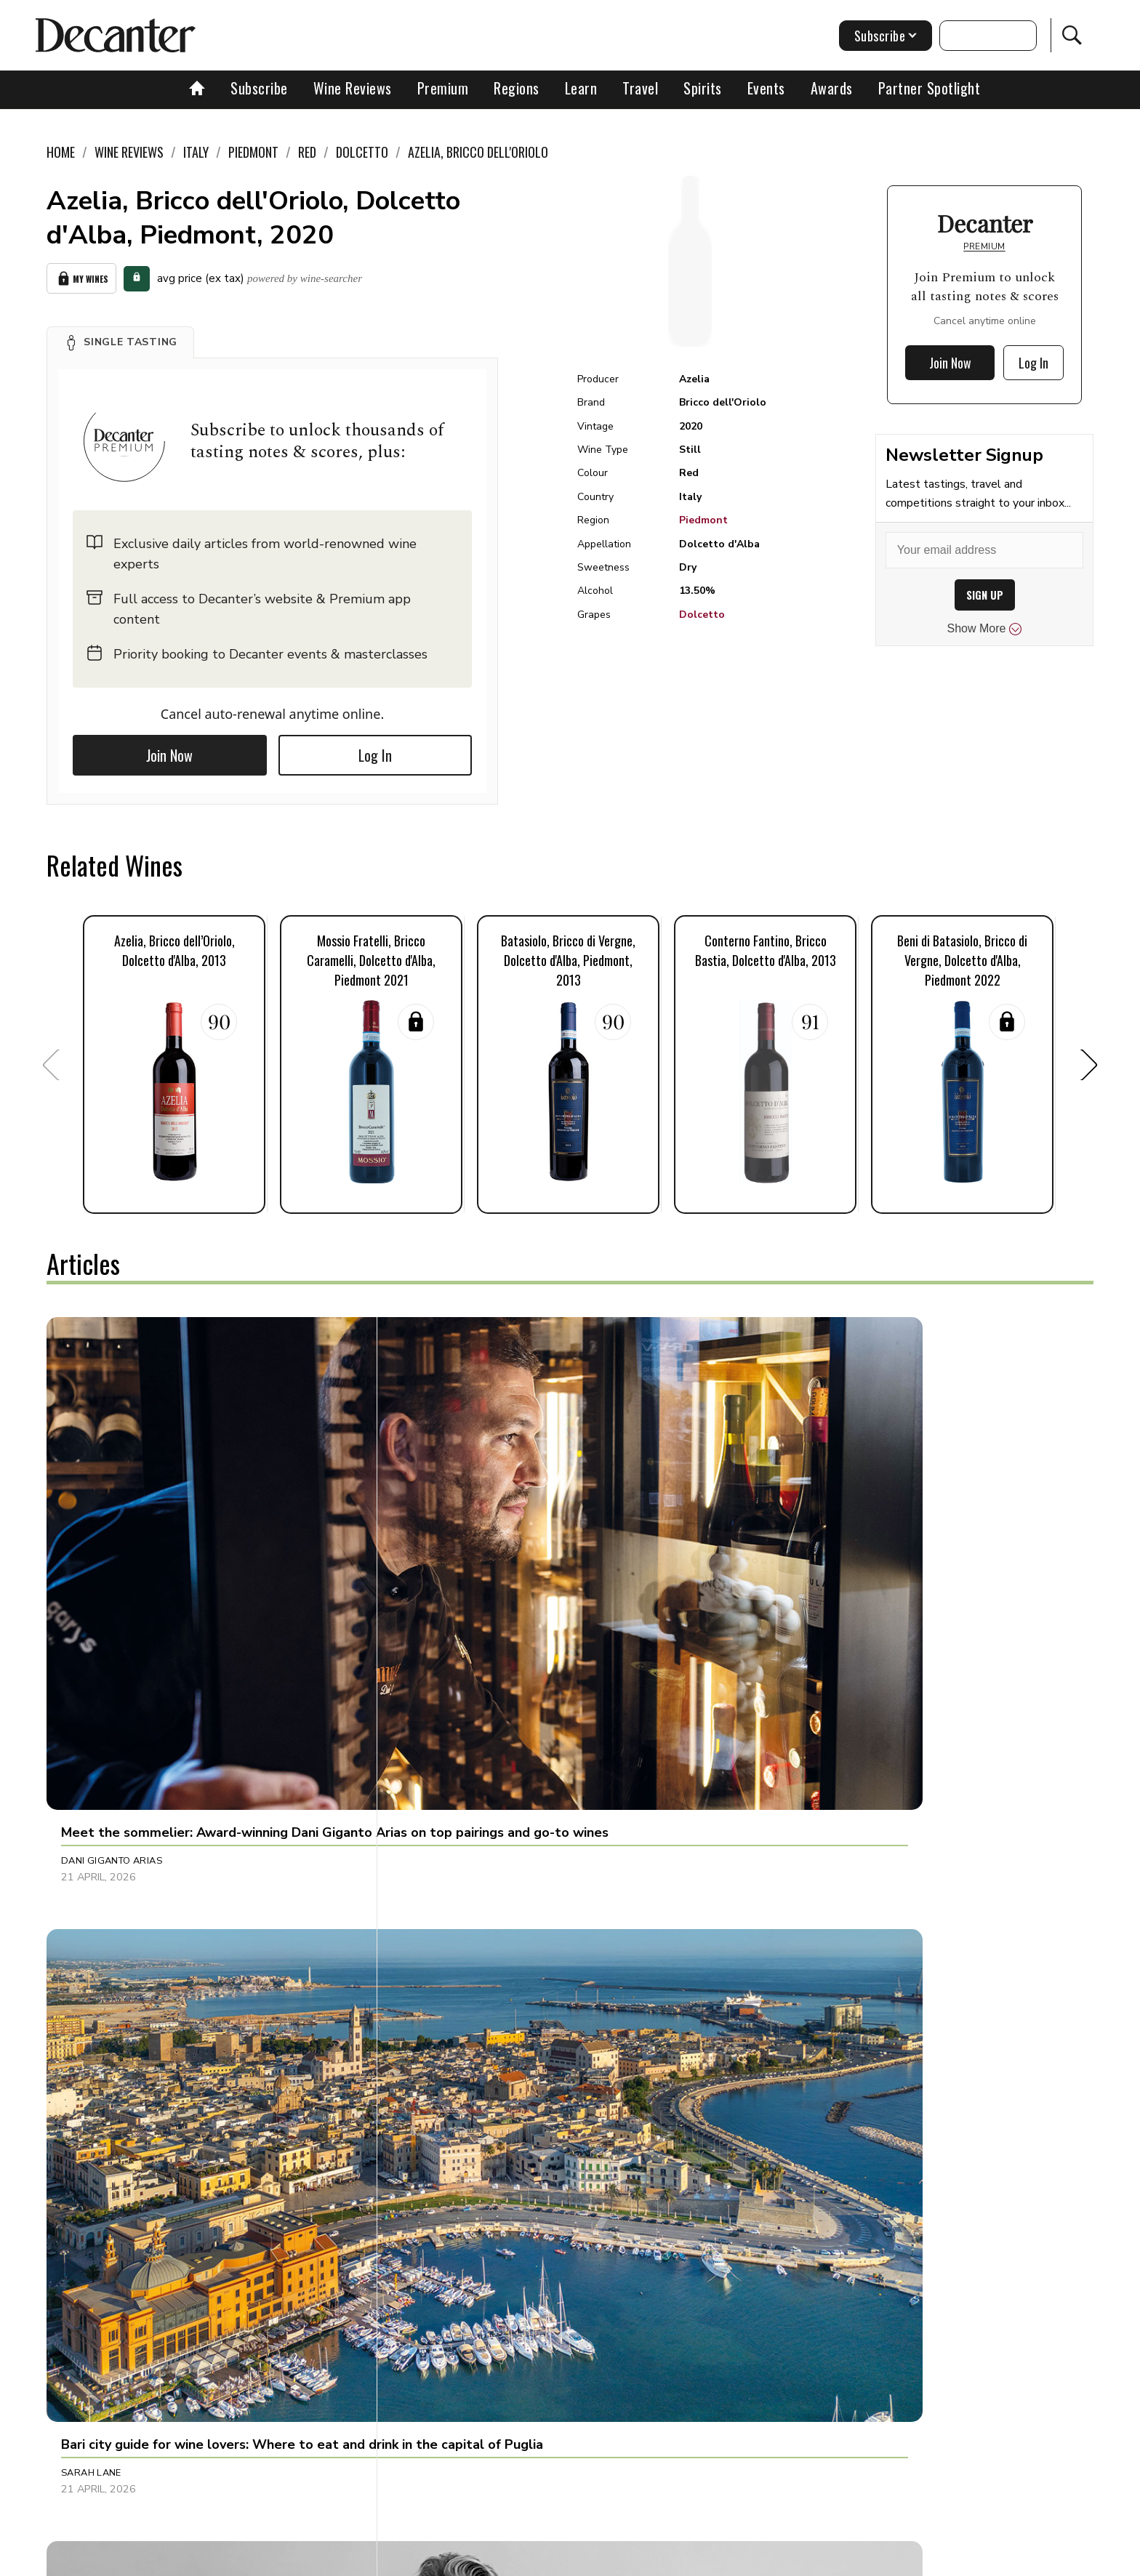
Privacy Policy (595, 2559)
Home (61, 151)
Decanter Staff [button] (792, 2199)
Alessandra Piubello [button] (117, 2199)
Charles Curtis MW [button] (803, 1573)
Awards (832, 88)
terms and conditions (697, 2559)
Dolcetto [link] (362, 151)
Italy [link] (196, 151)
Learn (581, 88)
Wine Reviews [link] (129, 151)
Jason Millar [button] (786, 1886)
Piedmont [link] (253, 151)
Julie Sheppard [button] (444, 2199)
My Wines (81, 276)
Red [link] (307, 151)
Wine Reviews (352, 88)
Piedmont (703, 520)
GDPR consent (797, 2559)
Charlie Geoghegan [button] (458, 1886)
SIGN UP (984, 595)
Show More (984, 628)
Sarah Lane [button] (436, 1573)
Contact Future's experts (398, 2559)
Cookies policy (509, 2559)
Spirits (702, 88)
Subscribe (259, 88)
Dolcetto (702, 614)
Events (766, 88)
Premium (443, 88)
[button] (120, 337)
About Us (298, 2559)
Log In (375, 750)
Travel (640, 88)
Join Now (169, 750)
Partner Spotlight (929, 88)
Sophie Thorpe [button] (98, 1886)
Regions (516, 88)
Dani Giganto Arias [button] (111, 1573)
